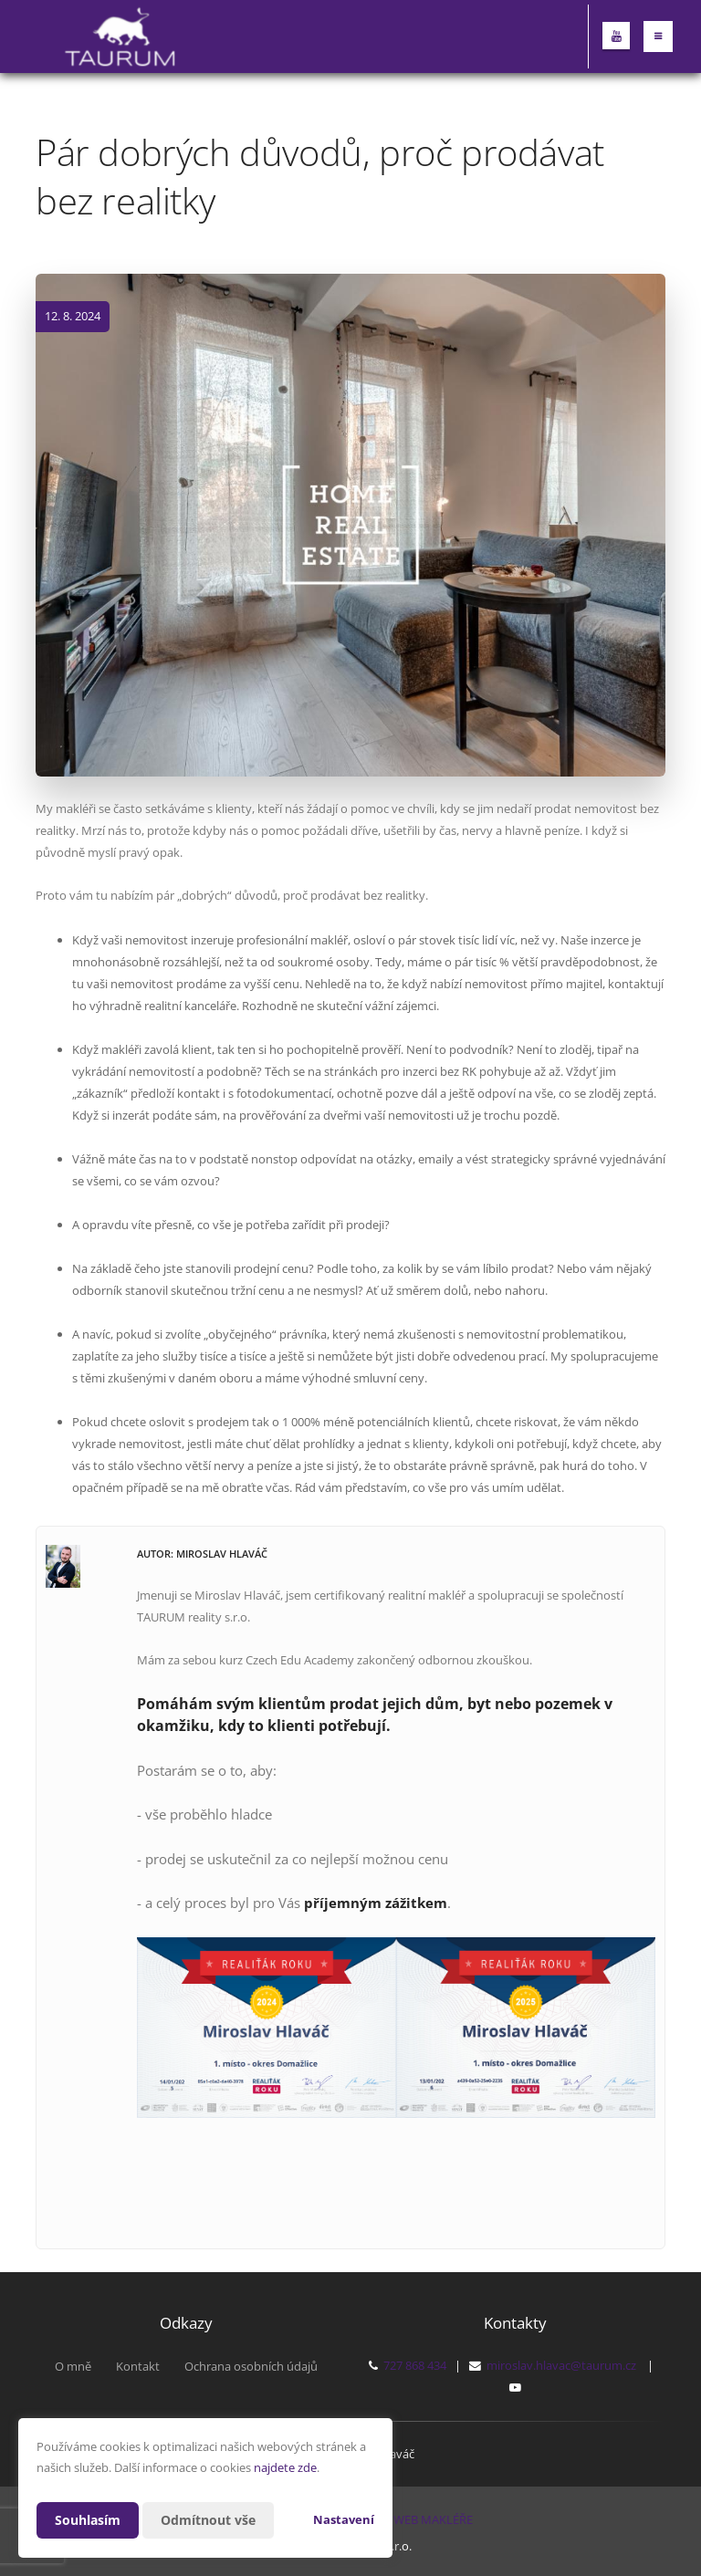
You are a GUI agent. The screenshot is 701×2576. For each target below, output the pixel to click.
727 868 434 (414, 2365)
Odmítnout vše (208, 2520)
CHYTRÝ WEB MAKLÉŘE (410, 2519)
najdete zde (285, 2467)
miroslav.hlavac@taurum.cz (561, 2365)
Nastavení (343, 2519)
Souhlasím (87, 2520)
